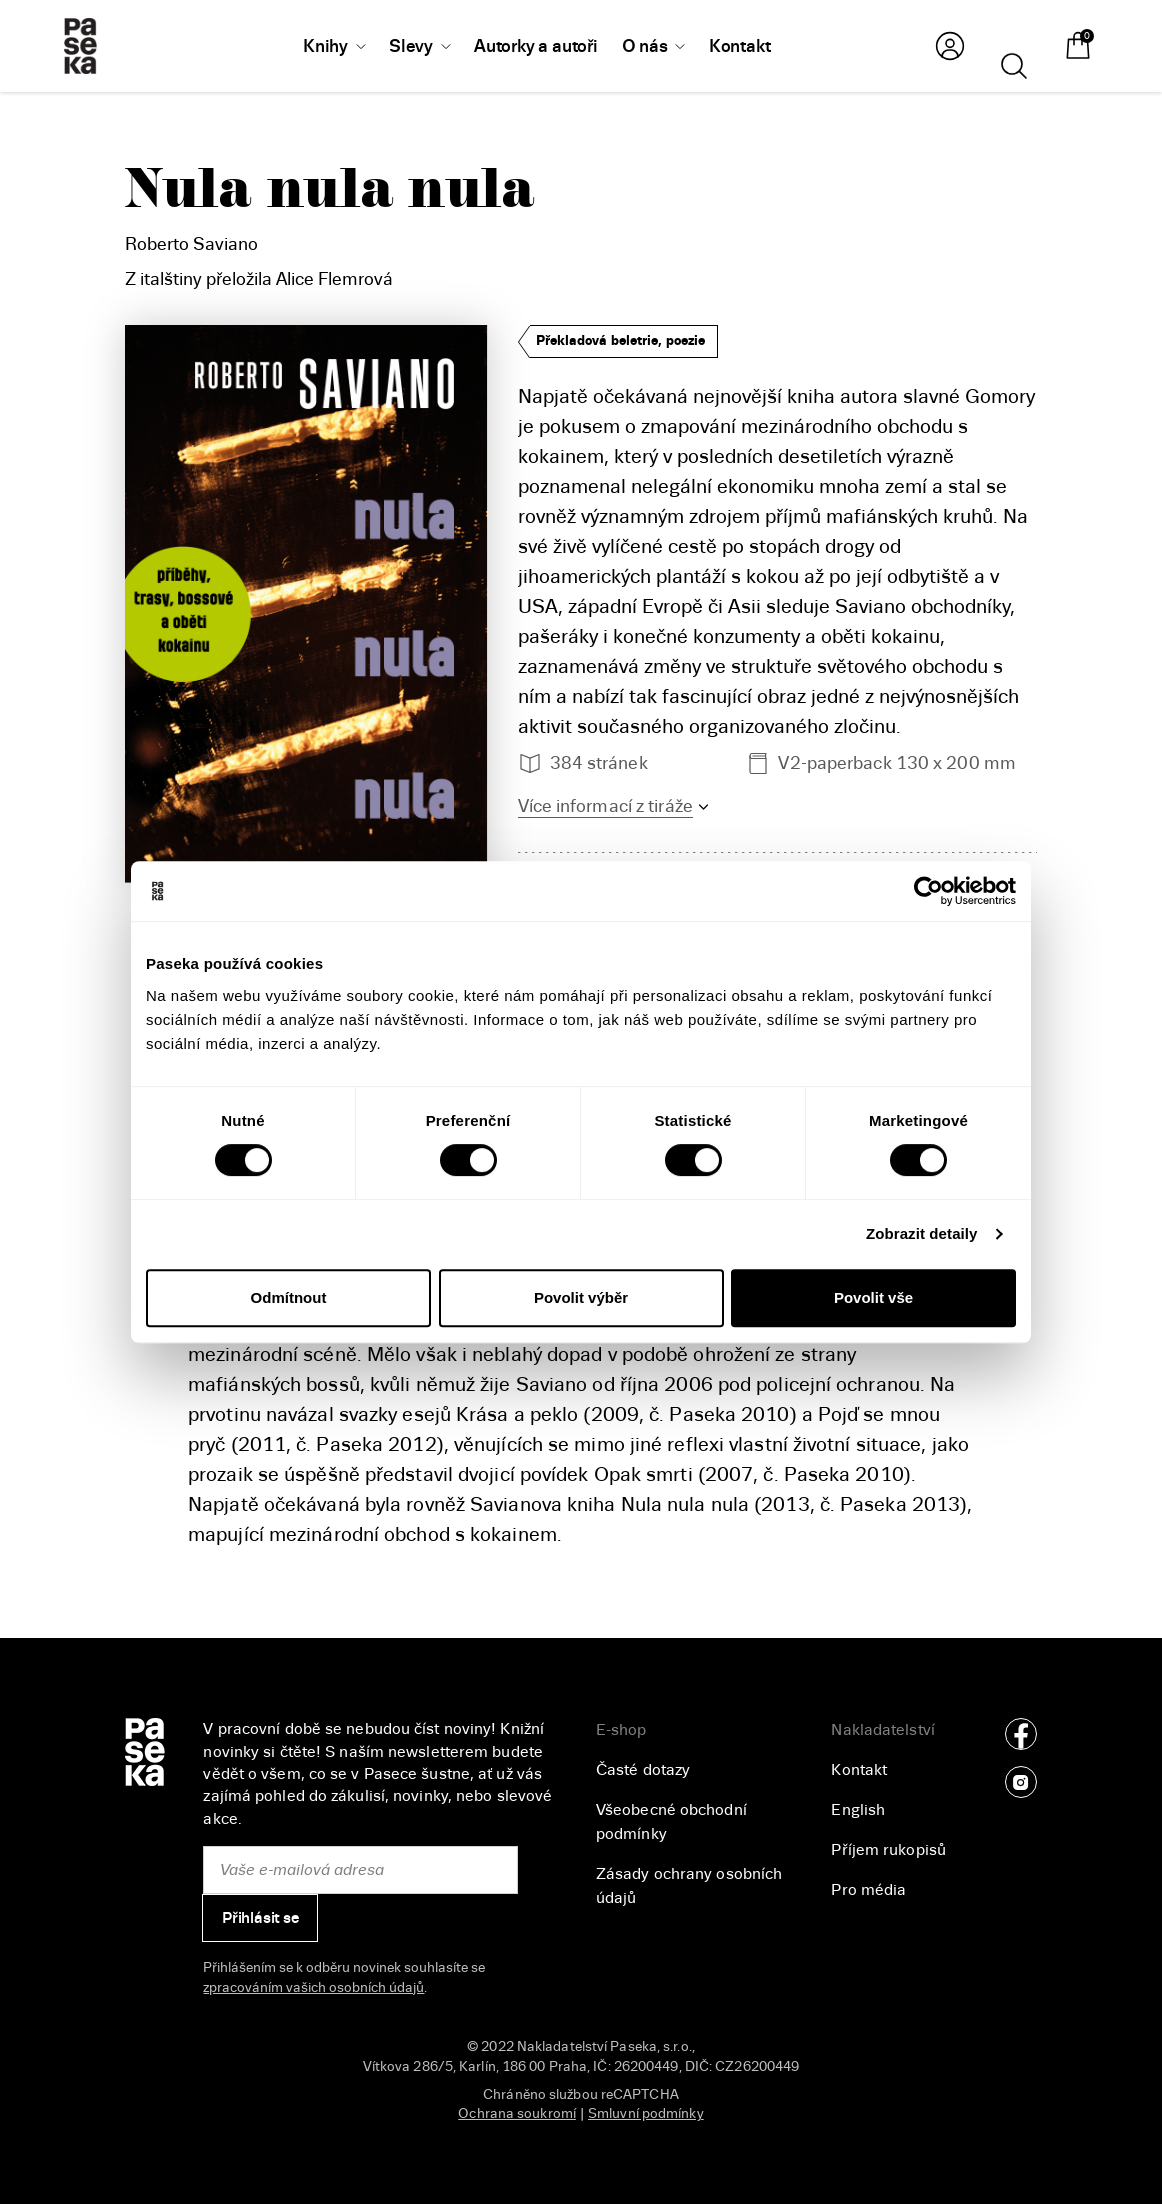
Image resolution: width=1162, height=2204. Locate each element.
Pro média (868, 1890)
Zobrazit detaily (922, 1233)
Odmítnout (289, 1297)
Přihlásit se (260, 1918)
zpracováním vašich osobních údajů (313, 1987)
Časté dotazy (643, 1770)
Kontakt (859, 1770)
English (858, 1810)
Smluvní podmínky (646, 2113)
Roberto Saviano (191, 244)
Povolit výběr (581, 1297)
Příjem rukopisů (888, 1850)
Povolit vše (873, 1297)
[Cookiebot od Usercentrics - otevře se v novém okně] (928, 891)
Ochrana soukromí (517, 2113)
